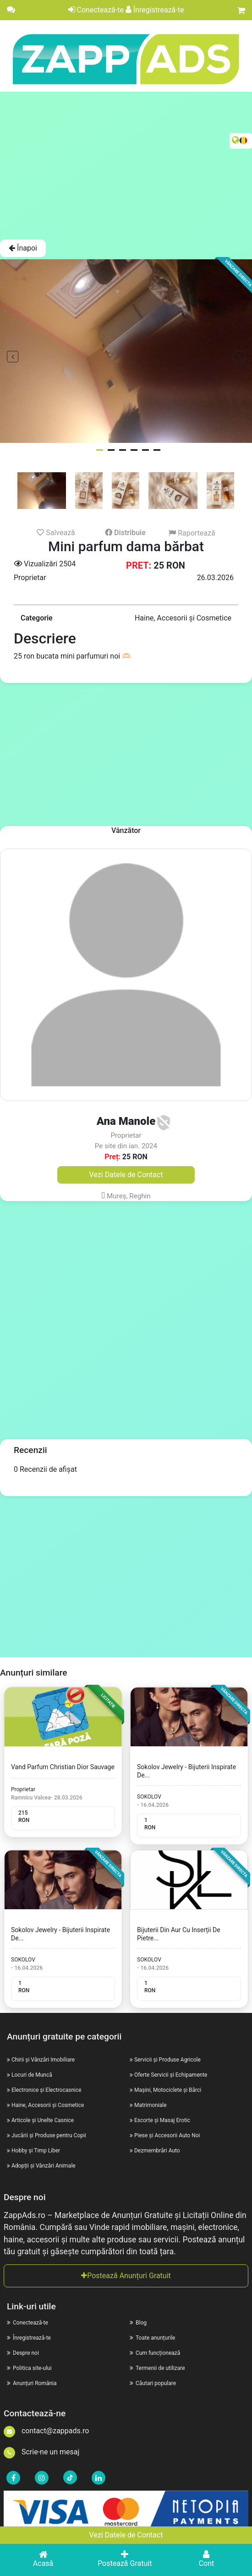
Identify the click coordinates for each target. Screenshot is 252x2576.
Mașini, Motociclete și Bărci (167, 2090)
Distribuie (125, 532)
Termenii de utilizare (157, 2368)
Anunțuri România (32, 2383)
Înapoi (23, 248)
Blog (138, 2322)
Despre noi (23, 2353)
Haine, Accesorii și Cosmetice (47, 2105)
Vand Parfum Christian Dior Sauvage (63, 1767)
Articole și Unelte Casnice (42, 2120)
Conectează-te (96, 10)
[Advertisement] (126, 165)
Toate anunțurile (152, 2338)
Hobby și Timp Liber (35, 2150)
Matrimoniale (150, 2105)
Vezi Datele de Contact (126, 2535)
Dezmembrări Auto (157, 2150)
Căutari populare (153, 2383)
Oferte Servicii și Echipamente (170, 2075)
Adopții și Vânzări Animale (43, 2165)
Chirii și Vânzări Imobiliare (43, 2059)
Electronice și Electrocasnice (46, 2090)
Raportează (192, 533)
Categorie (37, 618)
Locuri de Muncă (31, 2075)
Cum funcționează (155, 2353)
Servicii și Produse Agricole (167, 2059)
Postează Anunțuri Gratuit (126, 2275)
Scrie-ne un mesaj (41, 2451)
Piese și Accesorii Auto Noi (167, 2135)
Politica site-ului (29, 2368)
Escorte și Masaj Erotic (162, 2120)
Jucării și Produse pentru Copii (48, 2135)
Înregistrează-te (155, 10)
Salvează (56, 532)
